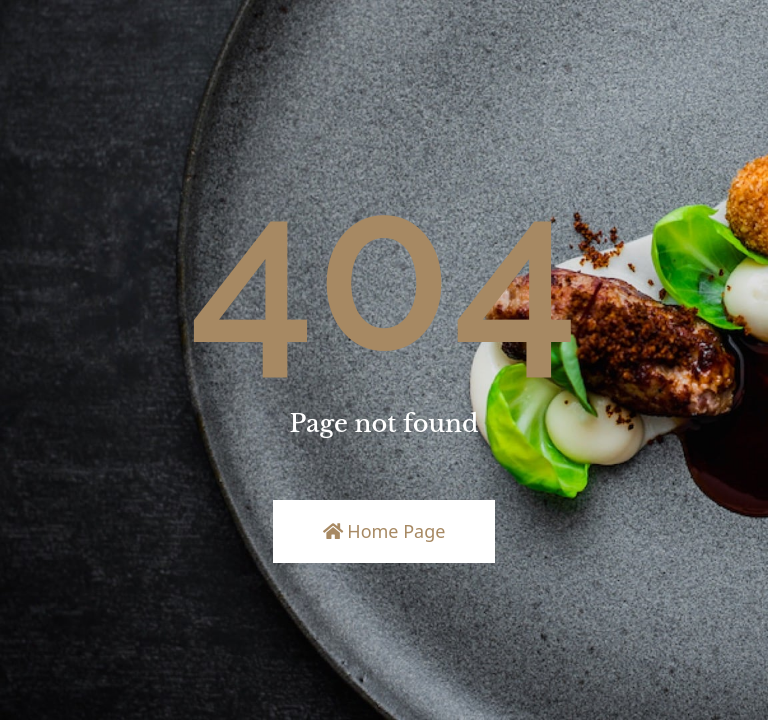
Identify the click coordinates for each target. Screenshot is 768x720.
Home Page (384, 531)
